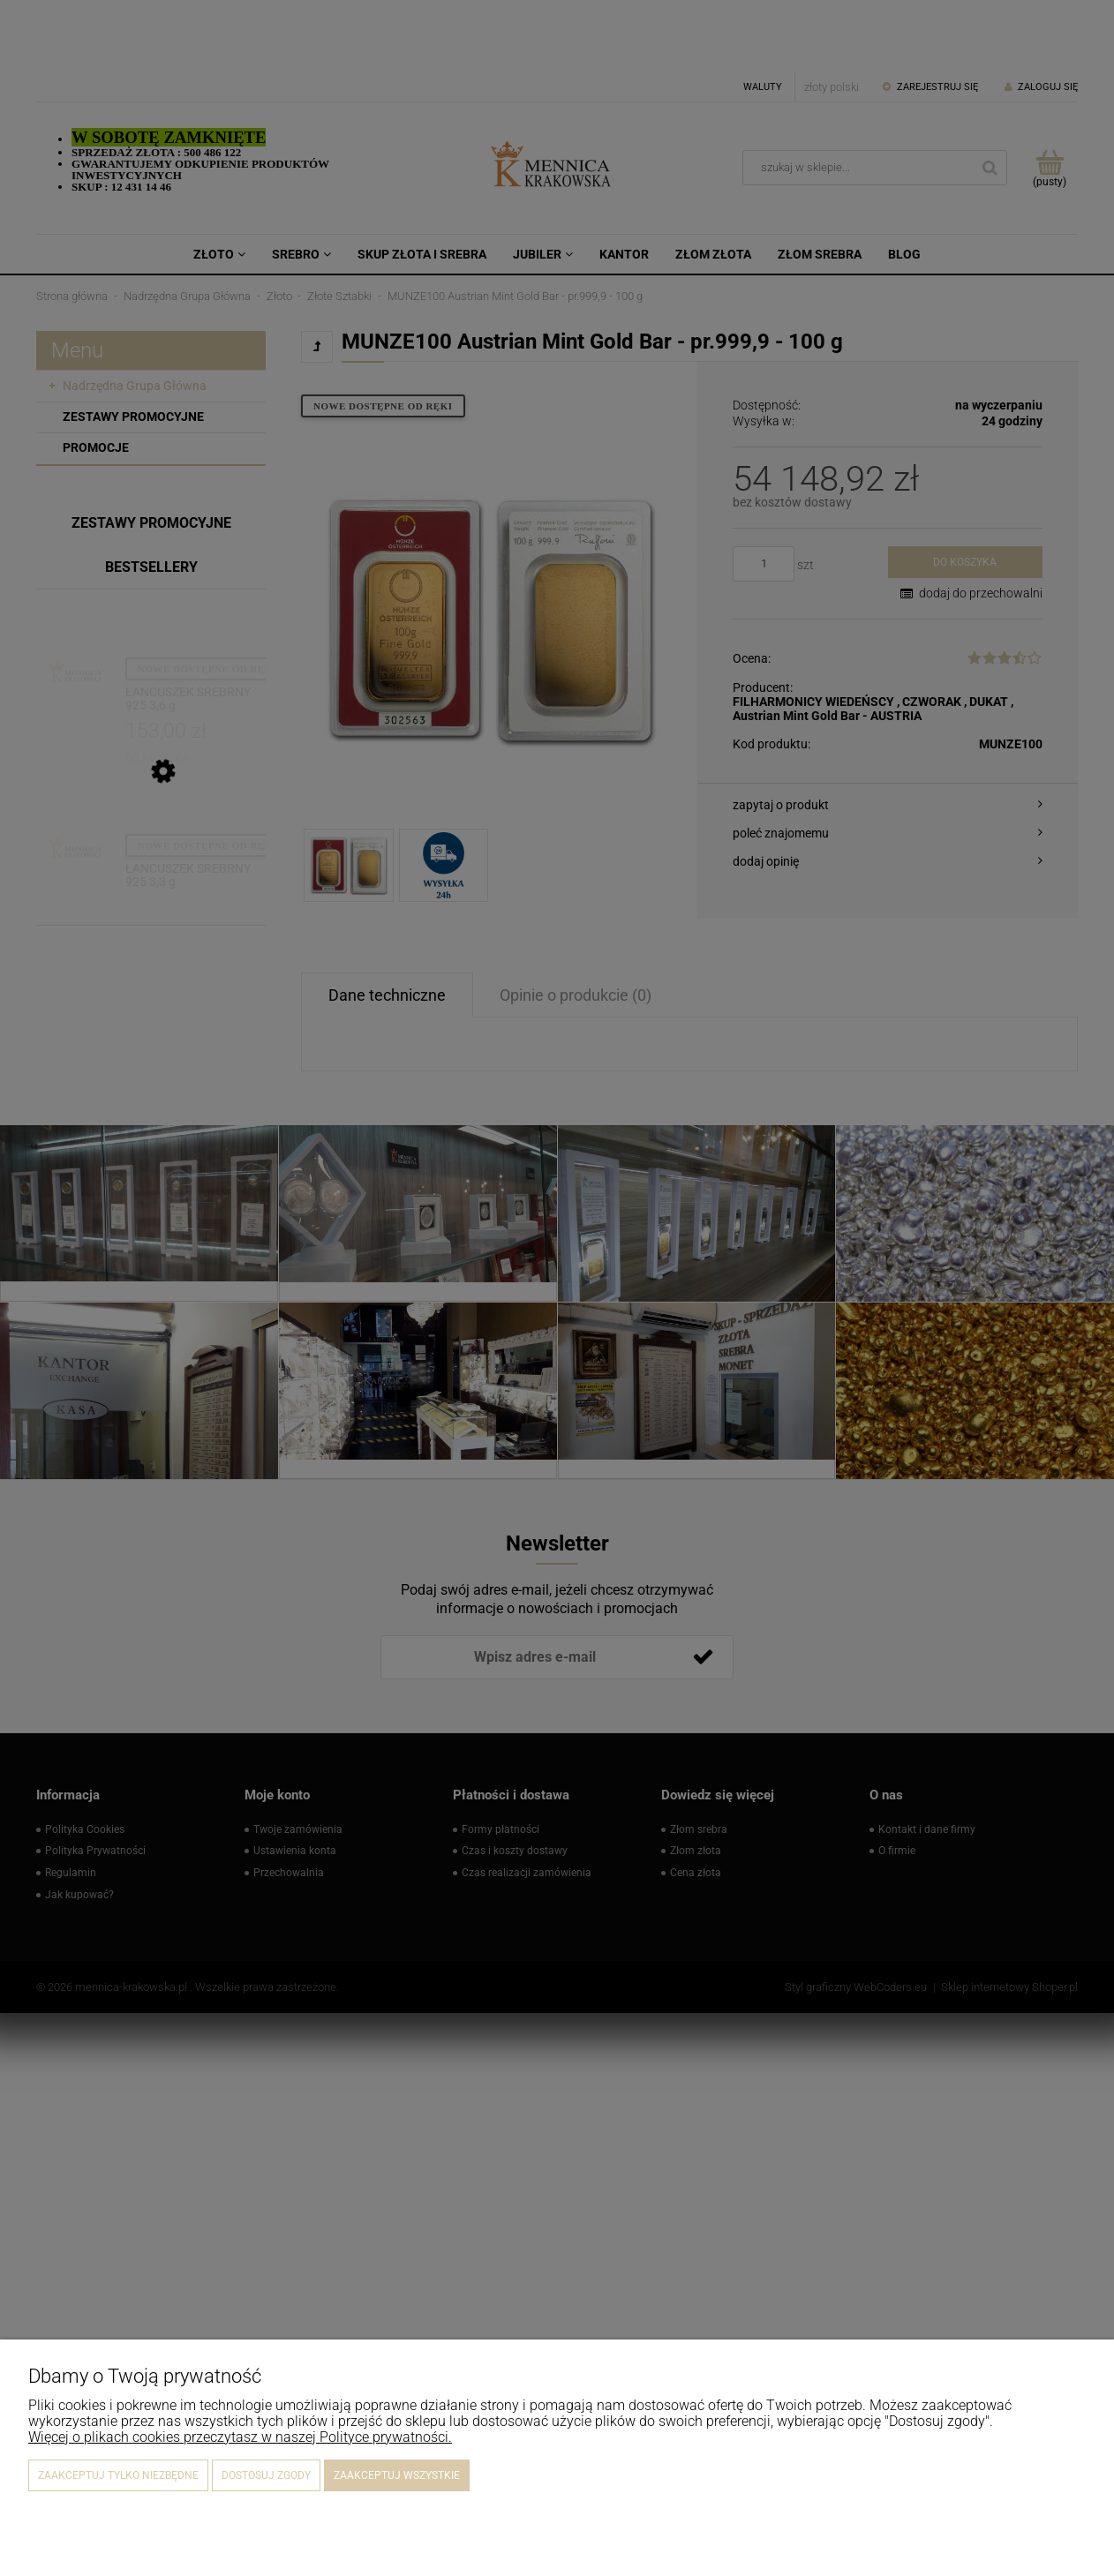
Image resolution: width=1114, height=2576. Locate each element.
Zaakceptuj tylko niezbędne (118, 2475)
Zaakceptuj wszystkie (397, 2475)
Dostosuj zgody (266, 2475)
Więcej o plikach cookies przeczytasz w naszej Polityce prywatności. (240, 2437)
